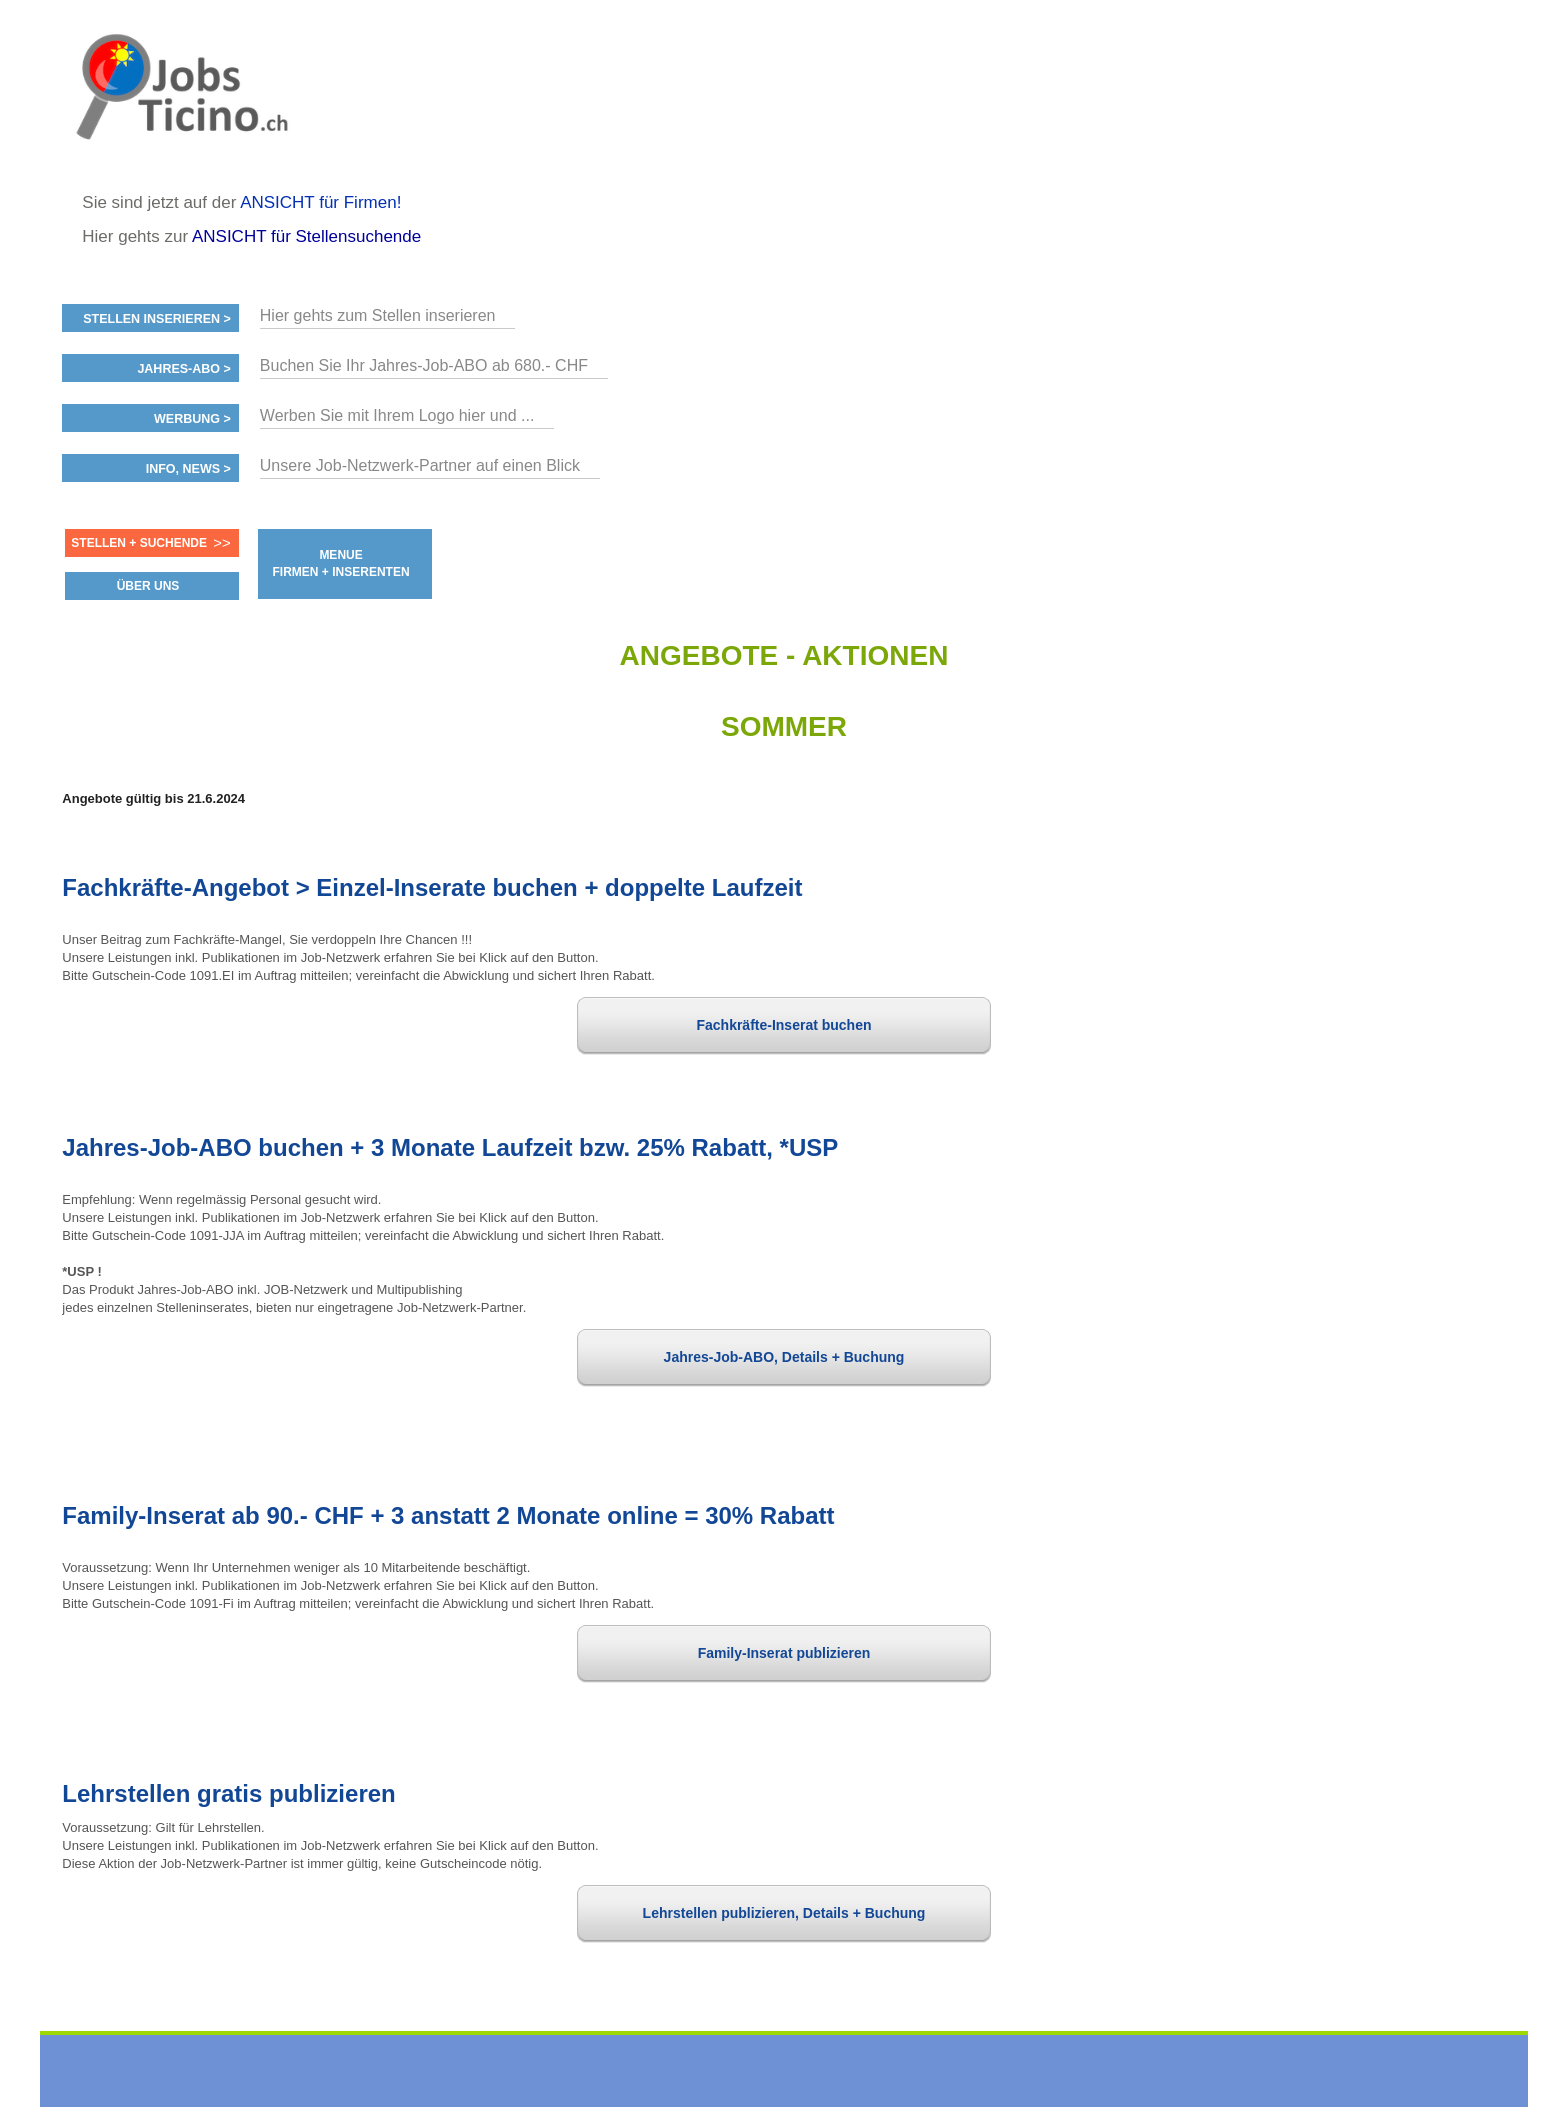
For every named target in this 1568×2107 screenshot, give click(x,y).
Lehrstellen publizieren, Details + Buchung (784, 1913)
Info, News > (188, 469)
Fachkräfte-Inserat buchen (783, 1025)
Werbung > (192, 419)
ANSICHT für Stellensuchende (306, 236)
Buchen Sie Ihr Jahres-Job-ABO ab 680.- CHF (424, 365)
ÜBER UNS (148, 586)
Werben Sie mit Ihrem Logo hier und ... (397, 415)
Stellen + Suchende (139, 543)
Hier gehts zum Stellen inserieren (378, 315)
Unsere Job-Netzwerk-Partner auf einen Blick (420, 465)
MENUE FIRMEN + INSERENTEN (341, 563)
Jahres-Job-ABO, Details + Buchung (784, 1357)
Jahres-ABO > (183, 369)
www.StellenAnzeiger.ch (182, 104)
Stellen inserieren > (157, 319)
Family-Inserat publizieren (784, 1653)
